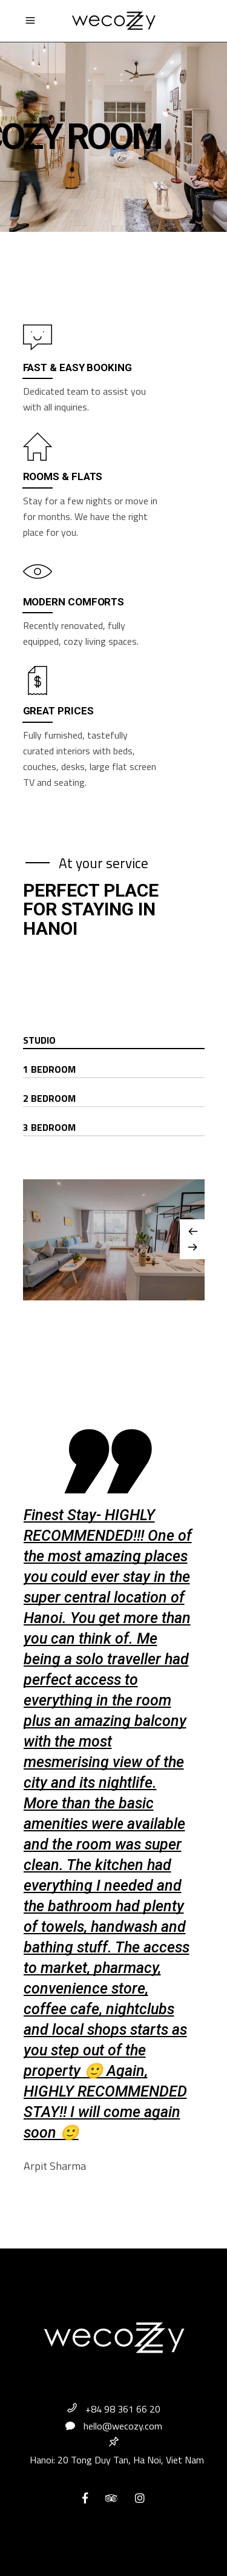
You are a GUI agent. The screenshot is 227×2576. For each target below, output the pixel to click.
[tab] (114, 1040)
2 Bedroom (49, 1098)
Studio (39, 1040)
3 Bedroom (49, 1127)
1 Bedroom (49, 1069)
